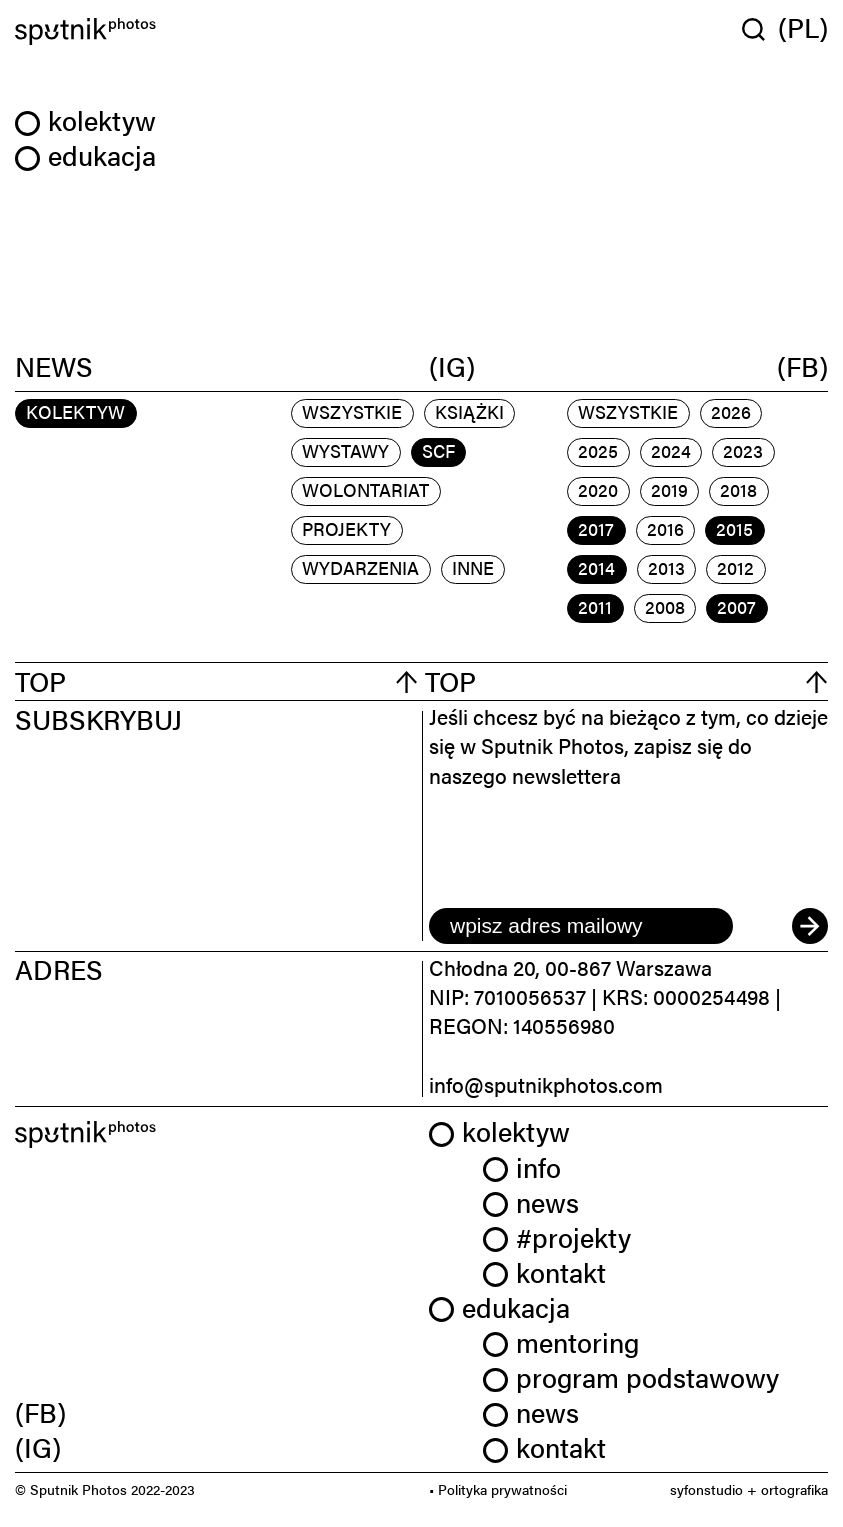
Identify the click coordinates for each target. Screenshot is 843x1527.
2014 (596, 567)
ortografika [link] (794, 1489)
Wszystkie (352, 411)
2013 (666, 567)
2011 (595, 606)
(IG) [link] (38, 1447)
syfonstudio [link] (706, 1489)
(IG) (452, 366)
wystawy (345, 450)
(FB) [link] (40, 1412)
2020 (598, 489)
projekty (346, 528)
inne (473, 567)
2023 (743, 450)
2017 (596, 528)
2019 (669, 489)
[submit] (810, 926)
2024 (671, 450)
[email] (581, 926)
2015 (734, 528)
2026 (731, 411)
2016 (665, 528)
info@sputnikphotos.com (546, 1084)
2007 (736, 606)
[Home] (214, 31)
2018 (738, 489)
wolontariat (365, 489)
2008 (665, 606)
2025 (598, 450)
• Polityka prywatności (498, 1489)
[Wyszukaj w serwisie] (760, 29)
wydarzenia (360, 567)
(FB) (802, 366)
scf (438, 450)
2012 (735, 567)
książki (469, 411)
